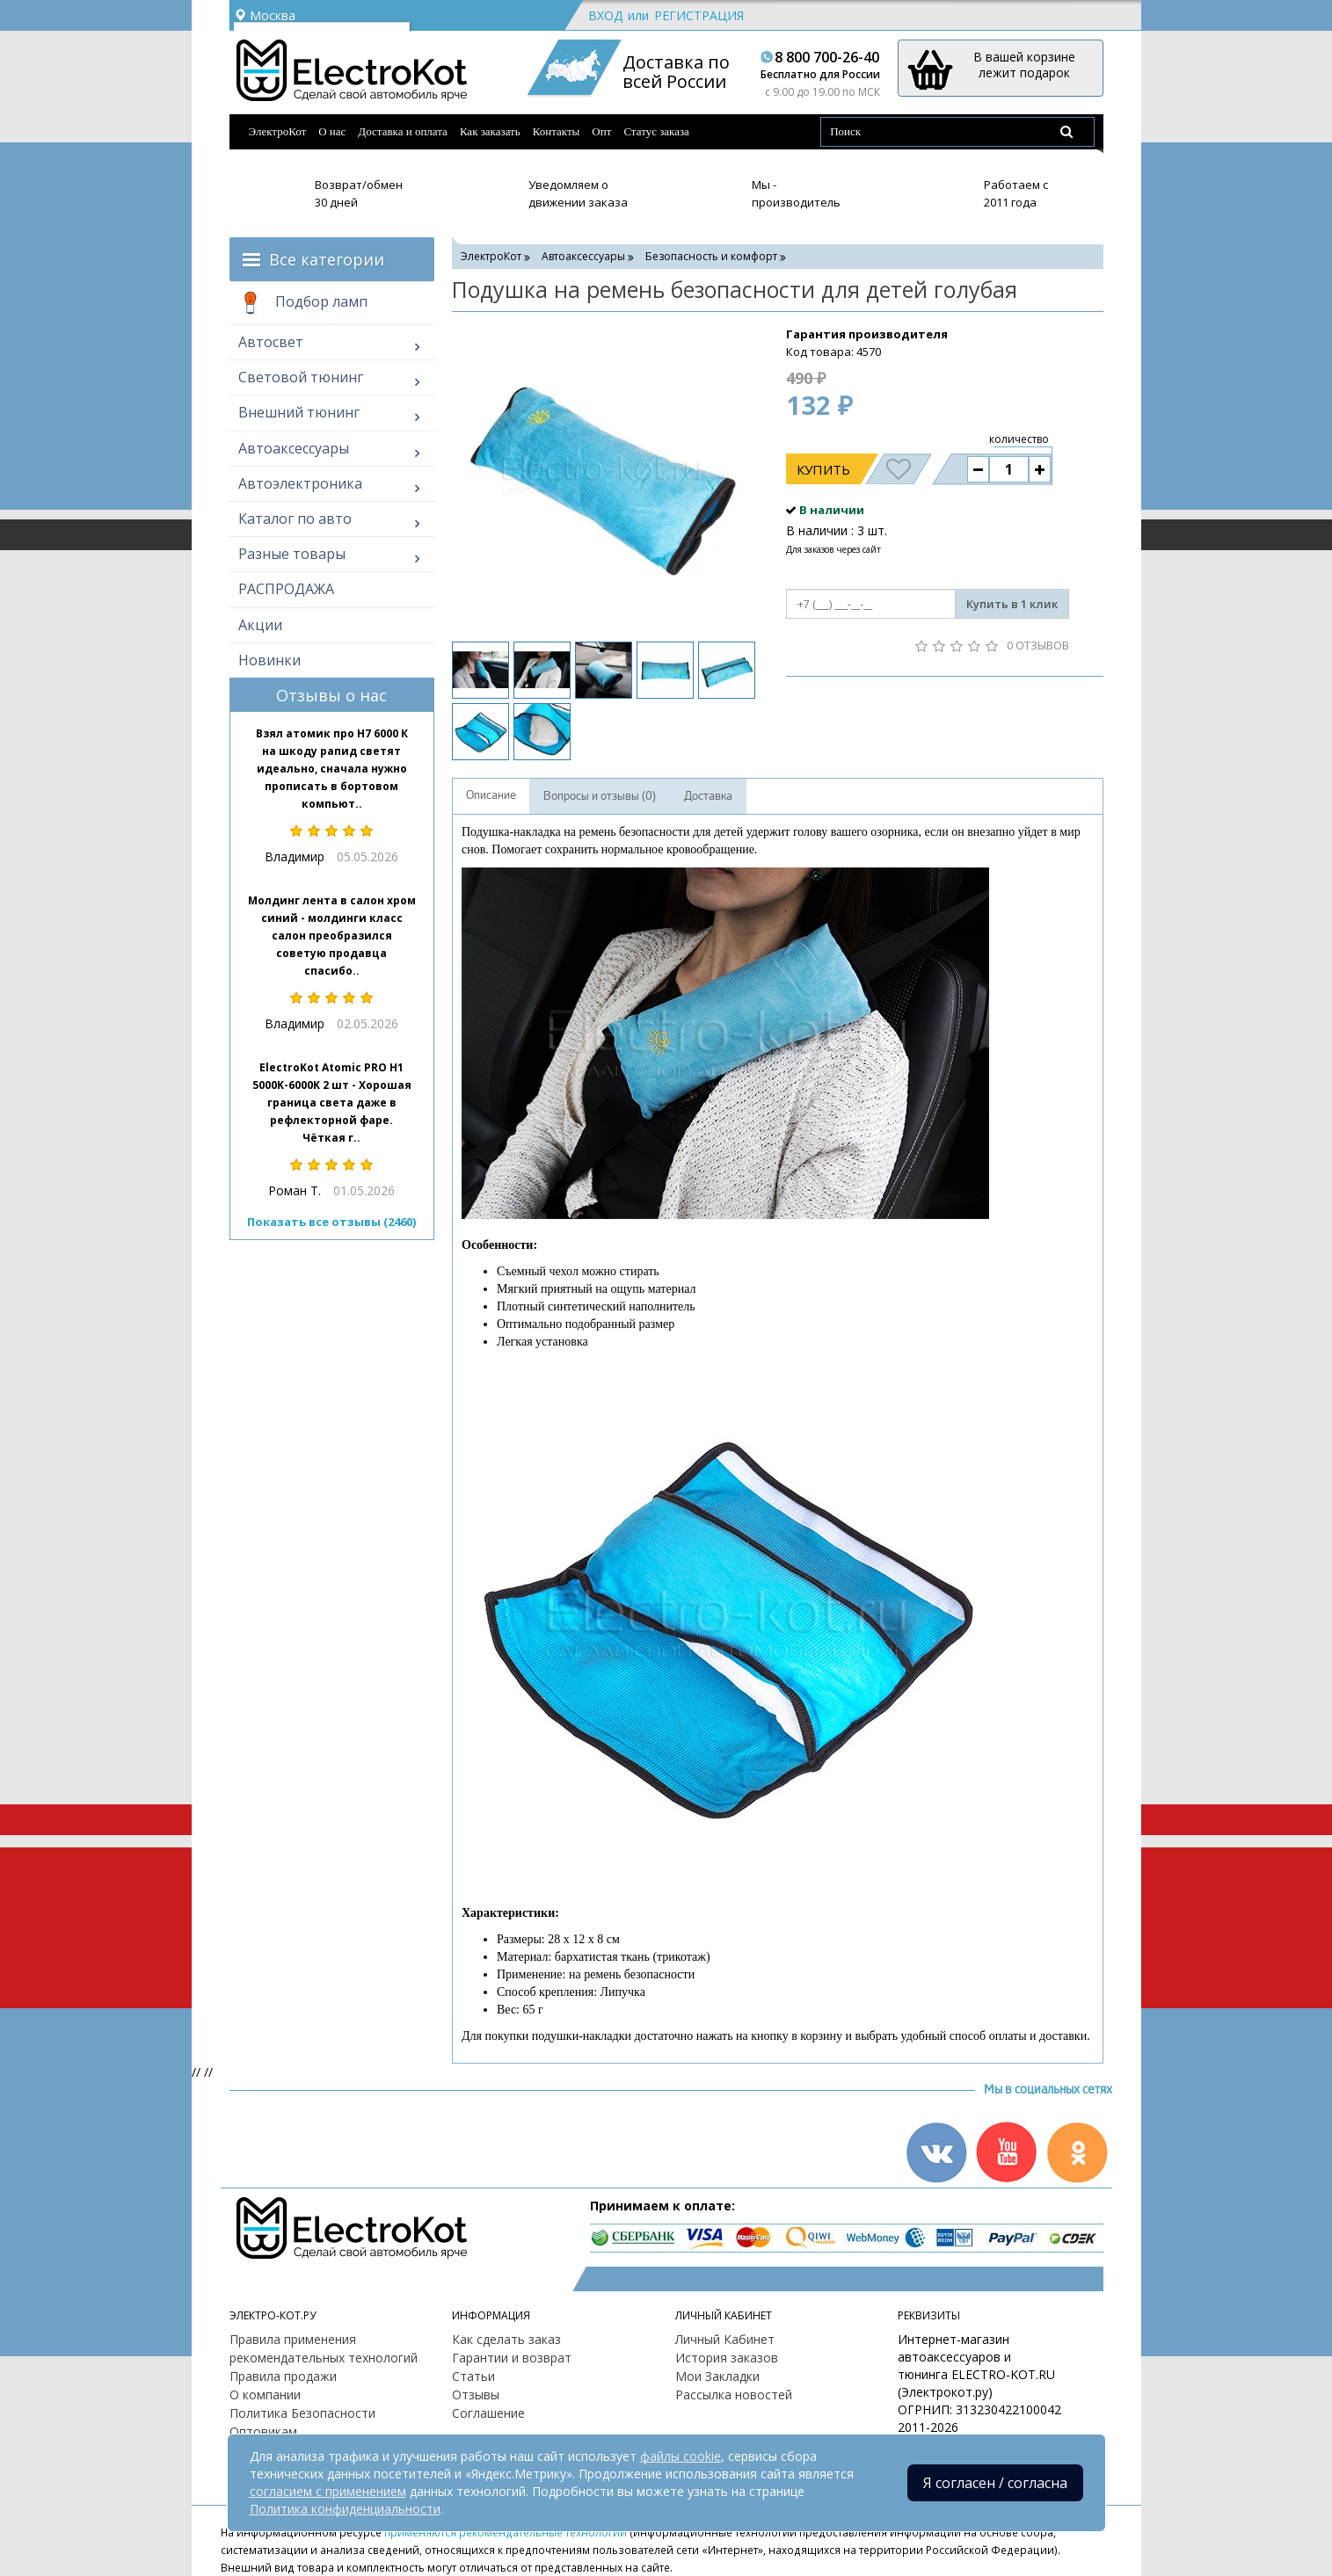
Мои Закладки (717, 2376)
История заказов (726, 2357)
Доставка (708, 796)
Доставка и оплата (403, 131)
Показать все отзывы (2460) (331, 1222)
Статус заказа (656, 131)
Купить (823, 469)
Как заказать (490, 131)
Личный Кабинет (725, 2339)
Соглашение (488, 2413)
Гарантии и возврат (511, 2357)
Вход (605, 15)
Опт (601, 131)
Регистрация (699, 15)
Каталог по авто (295, 518)
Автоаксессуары (293, 448)
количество (1019, 439)
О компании (265, 2394)
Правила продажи (283, 2376)
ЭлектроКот (278, 131)
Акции (260, 625)
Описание (491, 795)
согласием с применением (328, 2491)
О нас (332, 131)
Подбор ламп (303, 303)
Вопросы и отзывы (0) (599, 796)
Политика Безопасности (302, 2413)
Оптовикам (263, 2431)
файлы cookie (680, 2456)
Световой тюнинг (300, 377)
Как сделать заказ (506, 2339)
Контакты (556, 131)
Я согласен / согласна (995, 2483)
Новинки (269, 660)
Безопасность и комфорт (711, 256)
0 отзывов (1038, 645)
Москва (264, 15)
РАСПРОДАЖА (286, 589)
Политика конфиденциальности (345, 2508)
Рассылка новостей (733, 2394)
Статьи (473, 2376)
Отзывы (475, 2394)
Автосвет (270, 342)
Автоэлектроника (300, 483)
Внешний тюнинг (299, 412)
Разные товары (292, 553)
